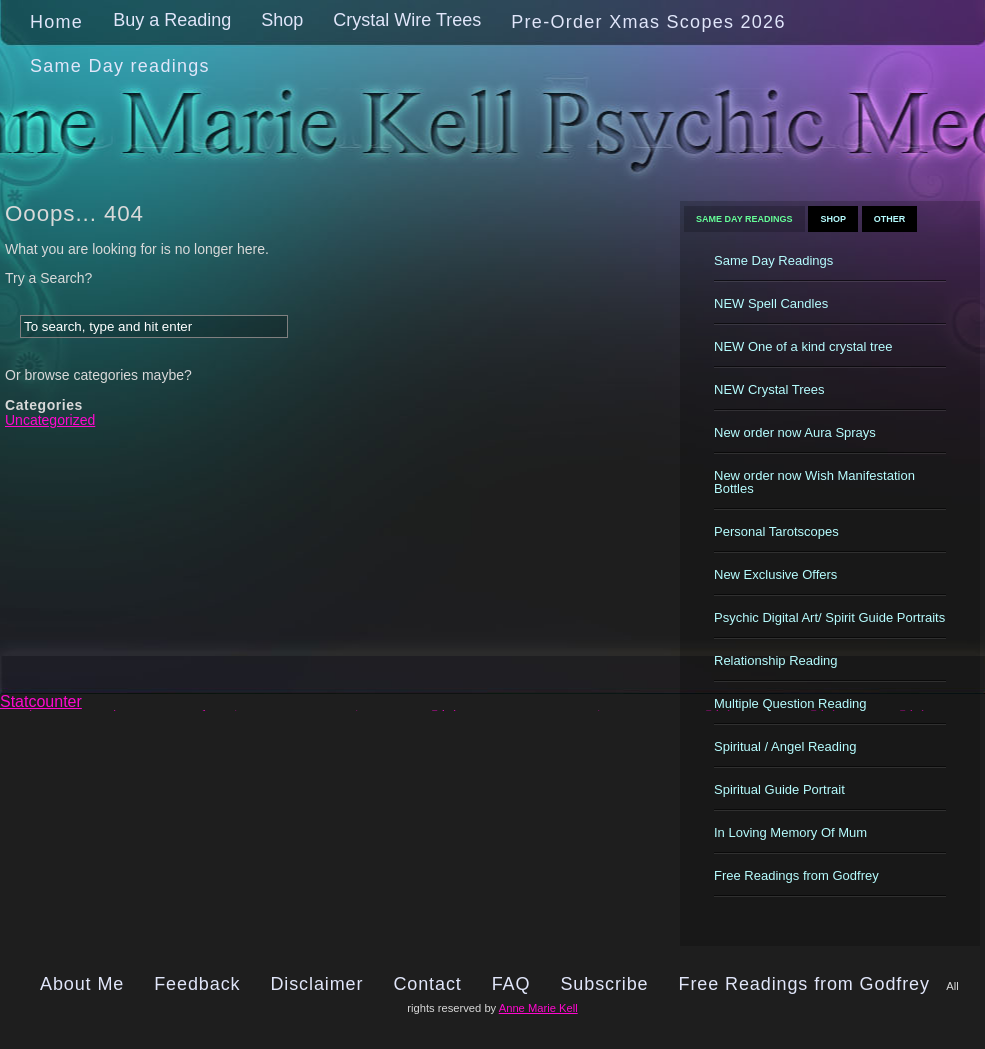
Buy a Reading (172, 20)
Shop (282, 20)
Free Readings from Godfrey (796, 875)
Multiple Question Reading (790, 703)
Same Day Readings (744, 219)
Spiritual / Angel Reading (785, 746)
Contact (427, 984)
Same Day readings (120, 66)
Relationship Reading (776, 660)
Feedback (197, 984)
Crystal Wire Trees (407, 20)
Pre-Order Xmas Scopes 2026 (648, 22)
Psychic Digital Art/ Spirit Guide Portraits (829, 617)
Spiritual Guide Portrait (779, 789)
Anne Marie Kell (538, 1008)
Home (56, 22)
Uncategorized (50, 420)
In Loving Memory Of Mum (790, 832)
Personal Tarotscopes (776, 531)
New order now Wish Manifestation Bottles (814, 482)
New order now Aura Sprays (795, 432)
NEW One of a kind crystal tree (803, 346)
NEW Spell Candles (771, 303)
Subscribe (604, 984)
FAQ (511, 984)
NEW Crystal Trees (769, 389)
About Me (82, 984)
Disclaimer (316, 984)
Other (890, 219)
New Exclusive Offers (775, 574)
